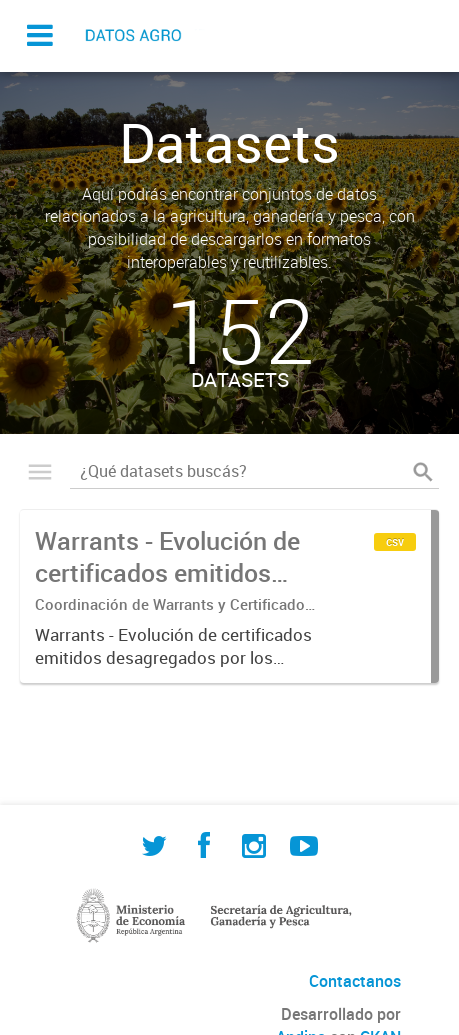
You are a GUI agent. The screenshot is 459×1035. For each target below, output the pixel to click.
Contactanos (355, 981)
